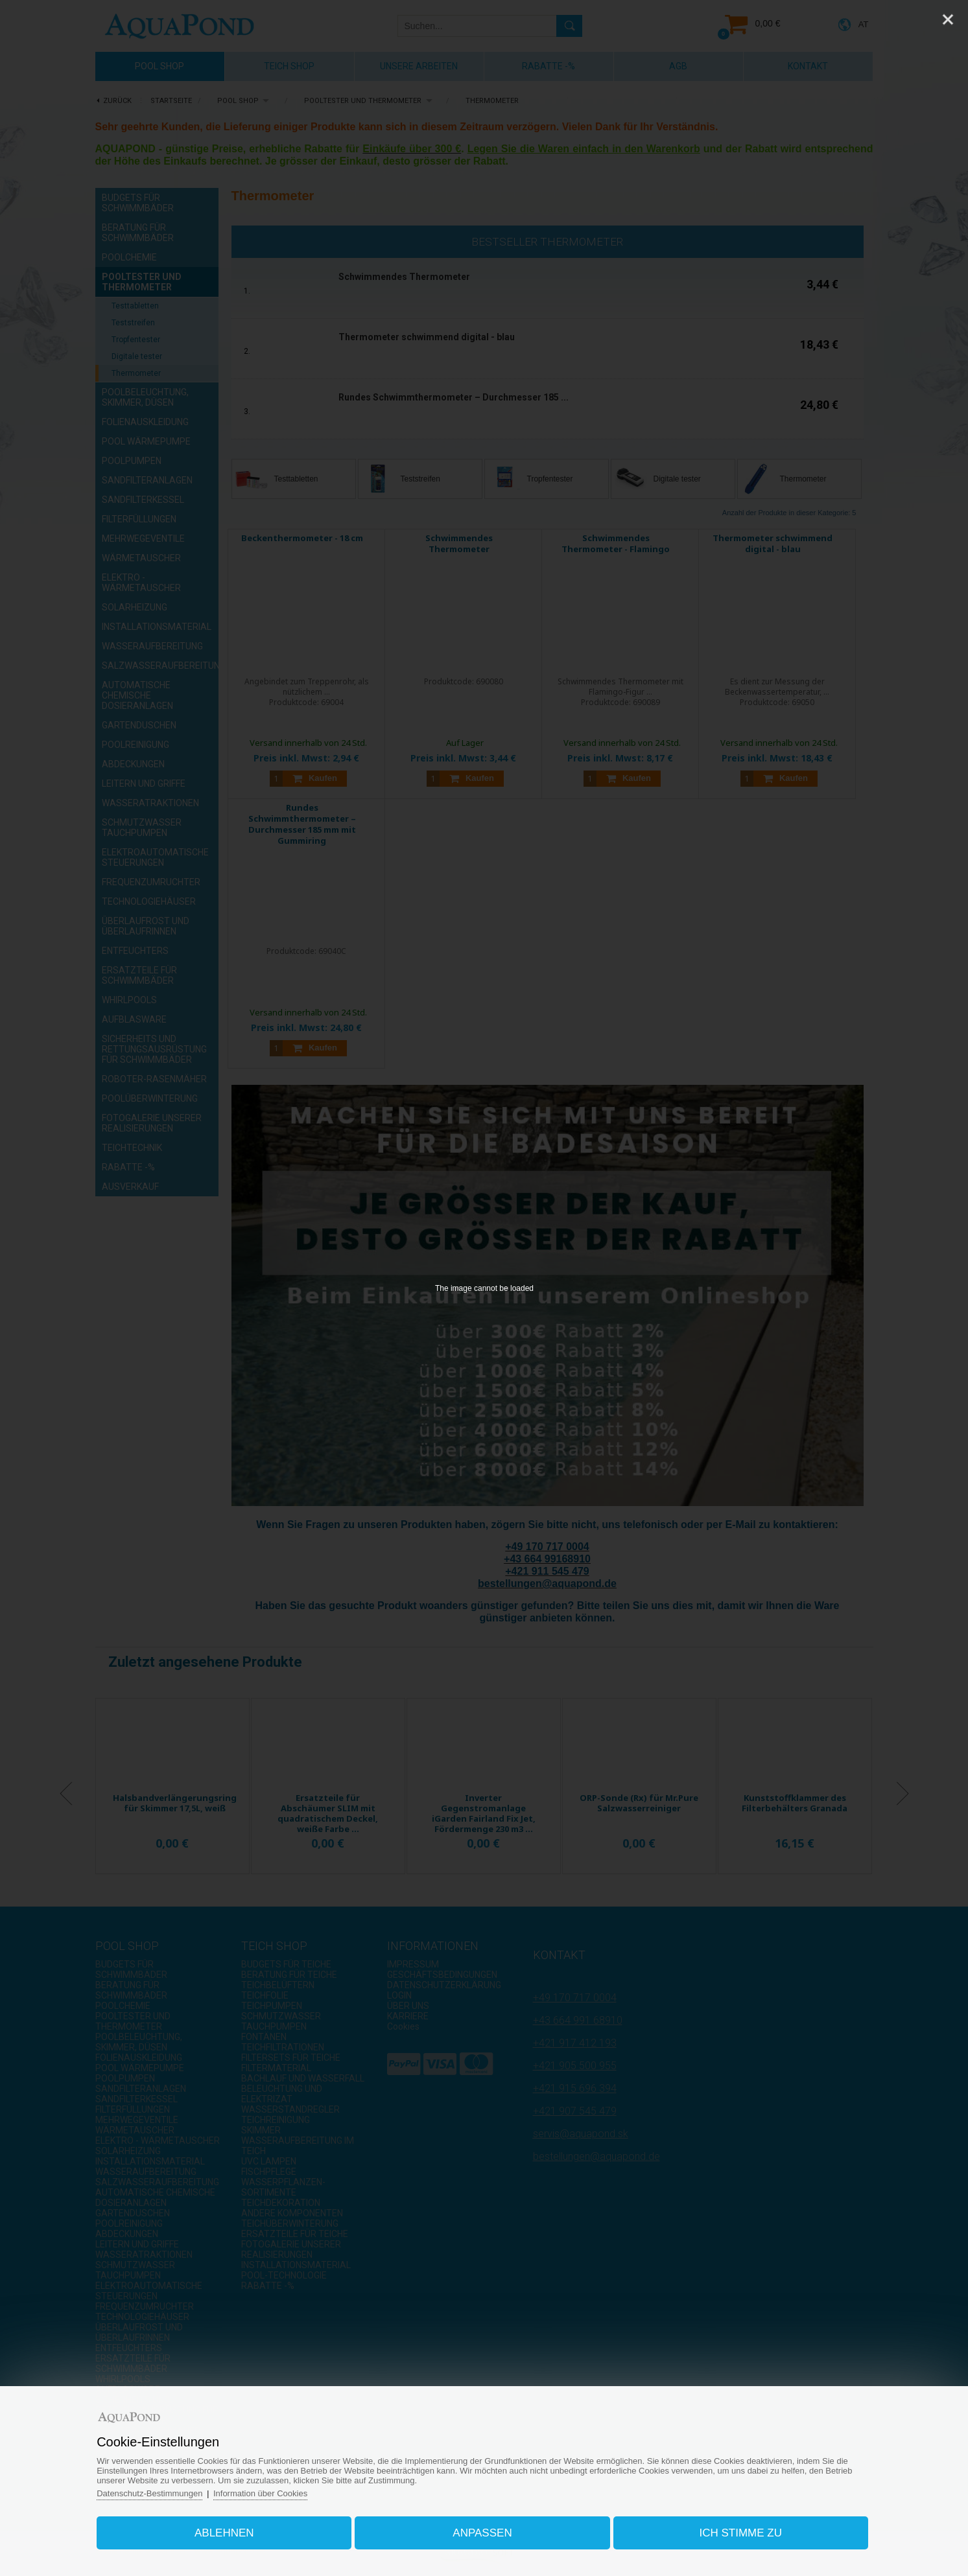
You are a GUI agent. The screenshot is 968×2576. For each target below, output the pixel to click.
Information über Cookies (260, 2493)
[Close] (948, 19)
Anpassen (482, 2533)
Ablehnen (224, 2533)
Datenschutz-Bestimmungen (149, 2493)
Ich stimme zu (740, 2533)
